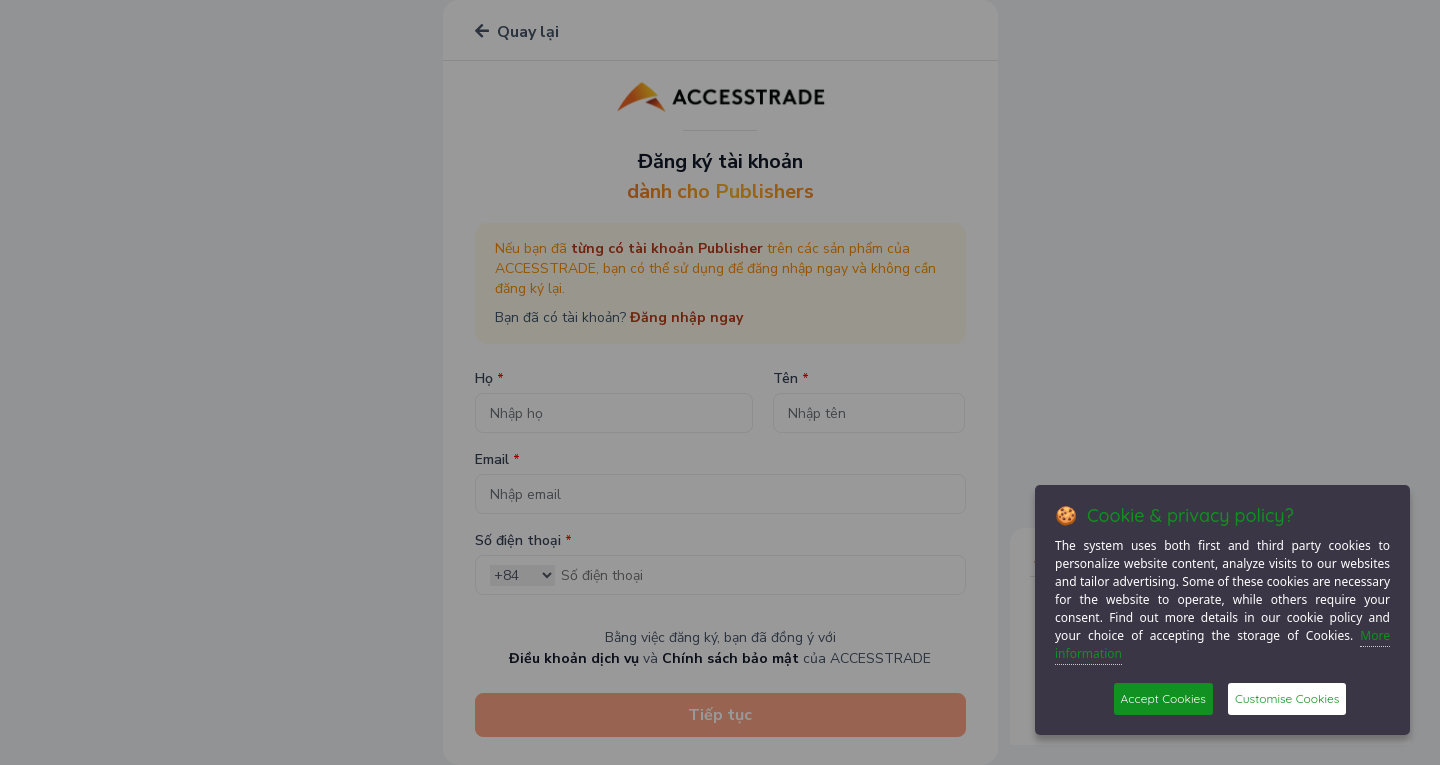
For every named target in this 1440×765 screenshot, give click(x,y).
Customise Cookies (1287, 698)
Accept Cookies (1163, 698)
